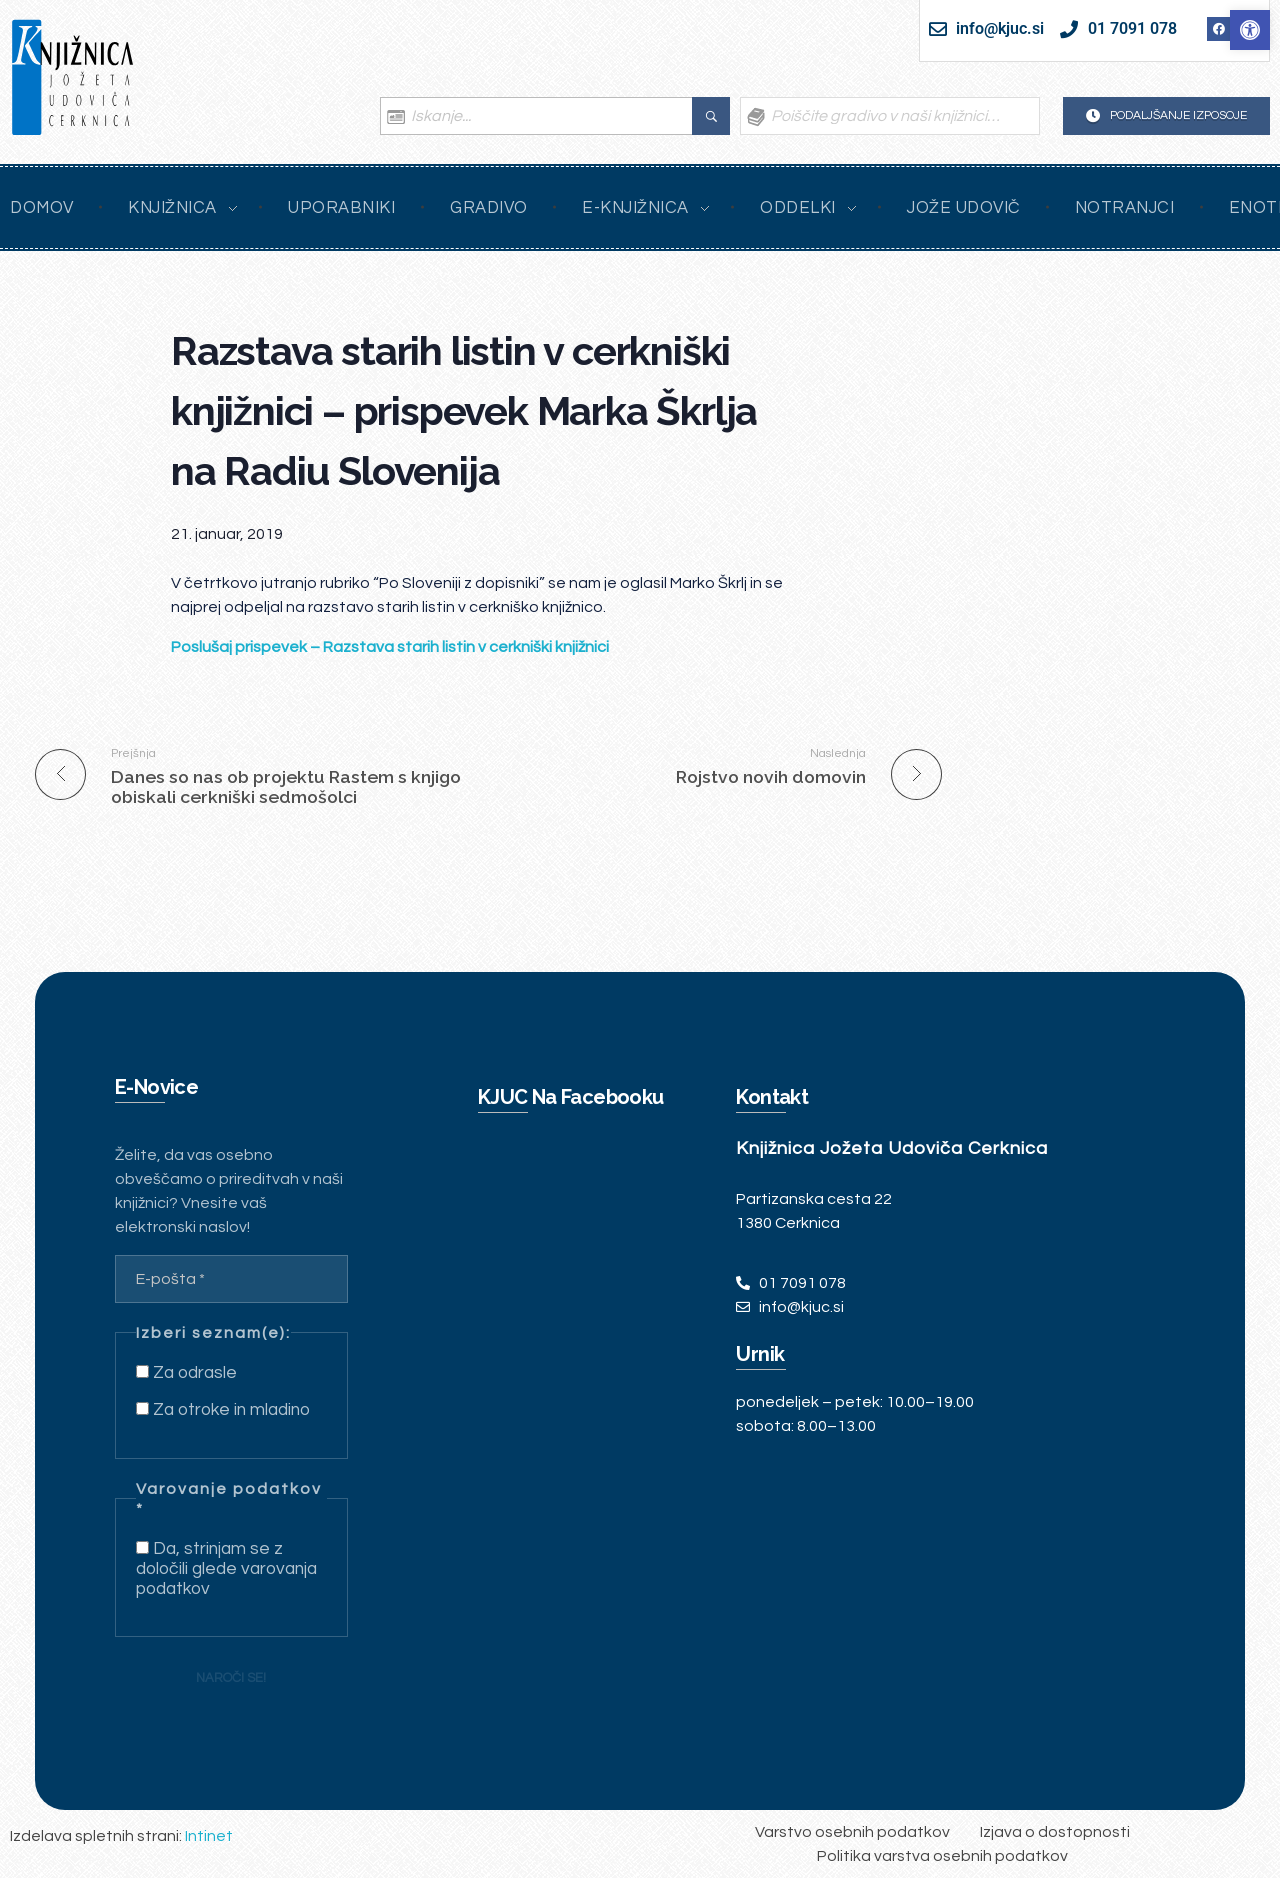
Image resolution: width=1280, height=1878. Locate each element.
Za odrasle (186, 1373)
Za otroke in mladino (223, 1410)
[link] (1250, 30)
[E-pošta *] (231, 1279)
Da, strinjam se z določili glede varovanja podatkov (226, 1569)
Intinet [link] (209, 1836)
